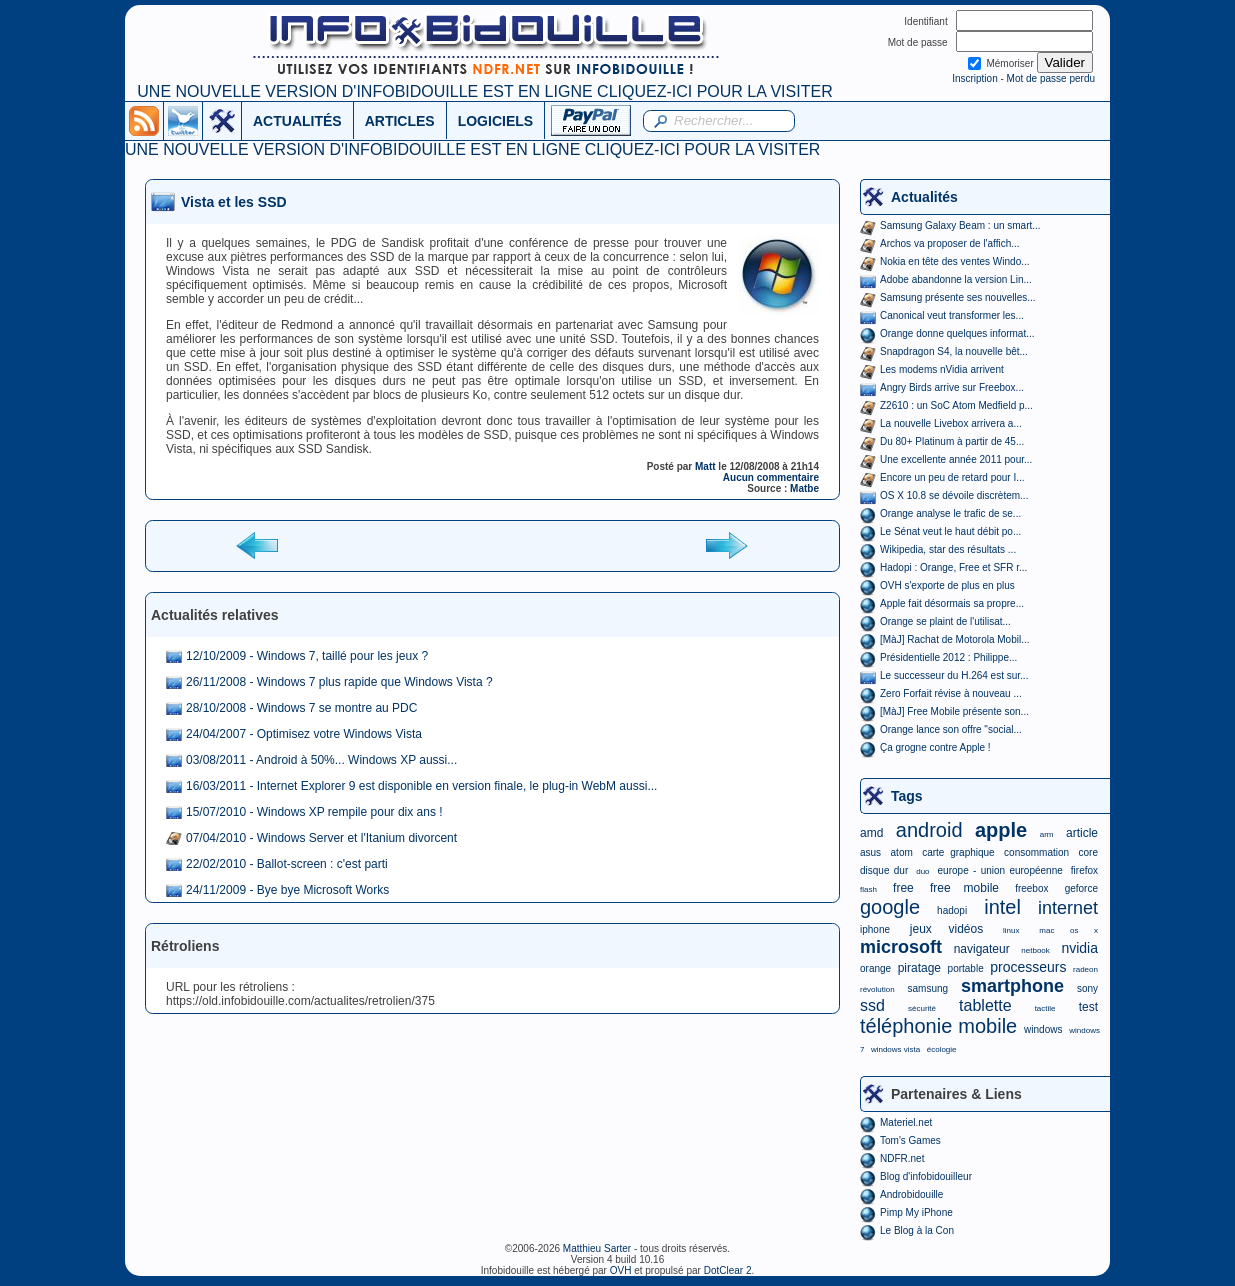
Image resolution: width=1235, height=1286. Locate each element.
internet (1068, 908)
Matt (705, 466)
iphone (875, 929)
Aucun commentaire (771, 477)
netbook (1035, 950)
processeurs (1028, 967)
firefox (1084, 870)
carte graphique (958, 852)
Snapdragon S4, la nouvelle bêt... (954, 351)
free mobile (964, 888)
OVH (621, 1270)
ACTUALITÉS (297, 121)
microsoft (901, 947)
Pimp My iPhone (916, 1212)
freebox (1031, 888)
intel (1002, 907)
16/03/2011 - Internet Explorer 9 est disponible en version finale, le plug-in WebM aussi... (421, 786)
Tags (907, 796)
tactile (1045, 1008)
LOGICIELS (495, 121)
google (890, 907)
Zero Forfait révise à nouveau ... (951, 693)
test (1088, 1007)
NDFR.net (902, 1158)
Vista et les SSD (234, 202)
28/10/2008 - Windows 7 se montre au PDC (301, 708)
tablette (985, 1005)
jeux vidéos (946, 929)
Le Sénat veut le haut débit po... (950, 531)
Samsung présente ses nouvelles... (958, 297)
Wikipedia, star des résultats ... (948, 549)
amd (871, 833)
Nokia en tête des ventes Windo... (955, 261)
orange (875, 968)
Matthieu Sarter (597, 1248)
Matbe (804, 488)
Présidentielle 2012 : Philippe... (948, 657)
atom (902, 852)
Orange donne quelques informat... (957, 333)
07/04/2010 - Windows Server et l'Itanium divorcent (321, 838)
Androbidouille (911, 1194)
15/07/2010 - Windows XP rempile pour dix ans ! (314, 812)
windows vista (895, 1049)
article (1082, 833)
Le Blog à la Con (917, 1230)
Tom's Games (910, 1140)
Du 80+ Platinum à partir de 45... (952, 441)
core (1088, 852)
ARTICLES (400, 121)
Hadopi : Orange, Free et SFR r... (953, 567)
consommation (1036, 852)
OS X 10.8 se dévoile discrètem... (954, 495)
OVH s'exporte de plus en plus (947, 585)
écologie (942, 1049)
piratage (919, 968)
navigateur (982, 949)
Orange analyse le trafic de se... (950, 513)
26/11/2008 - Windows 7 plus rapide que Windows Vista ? (339, 682)
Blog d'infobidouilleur (926, 1176)
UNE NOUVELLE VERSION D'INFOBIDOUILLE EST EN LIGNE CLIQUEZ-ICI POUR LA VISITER (484, 91)
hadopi (952, 910)
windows (1043, 1029)
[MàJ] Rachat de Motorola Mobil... (955, 639)
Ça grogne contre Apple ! (935, 747)
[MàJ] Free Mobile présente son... (954, 711)
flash (868, 889)
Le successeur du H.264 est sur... (954, 675)
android (929, 830)
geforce (1081, 888)
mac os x (1068, 930)
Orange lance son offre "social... (951, 729)
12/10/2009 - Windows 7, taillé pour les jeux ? (307, 656)
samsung (928, 988)
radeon (1085, 969)
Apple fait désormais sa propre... (952, 603)
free (903, 888)
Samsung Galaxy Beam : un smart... (960, 225)
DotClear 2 (728, 1270)
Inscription (975, 78)
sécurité (922, 1008)
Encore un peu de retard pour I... (952, 477)
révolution (877, 989)
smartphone (1012, 986)
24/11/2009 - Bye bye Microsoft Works (287, 890)
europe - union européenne (1000, 870)
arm (1047, 834)
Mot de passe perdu (1051, 78)
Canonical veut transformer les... (952, 315)
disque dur (884, 870)
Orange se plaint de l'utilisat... (945, 621)
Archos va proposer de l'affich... (950, 243)
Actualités (924, 197)
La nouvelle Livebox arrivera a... (951, 423)
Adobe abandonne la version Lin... (956, 279)
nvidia (1079, 948)
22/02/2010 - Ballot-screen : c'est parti (287, 864)
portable (966, 968)
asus (870, 852)
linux (1011, 930)
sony (1087, 988)
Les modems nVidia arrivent (942, 369)
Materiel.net (906, 1122)
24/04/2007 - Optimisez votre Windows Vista (304, 734)
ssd (872, 1005)
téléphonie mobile (938, 1026)
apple (1001, 830)
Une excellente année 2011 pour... (956, 459)
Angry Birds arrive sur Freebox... (952, 387)
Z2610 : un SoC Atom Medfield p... (956, 405)
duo (922, 871)
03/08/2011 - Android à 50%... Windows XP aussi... (321, 760)
